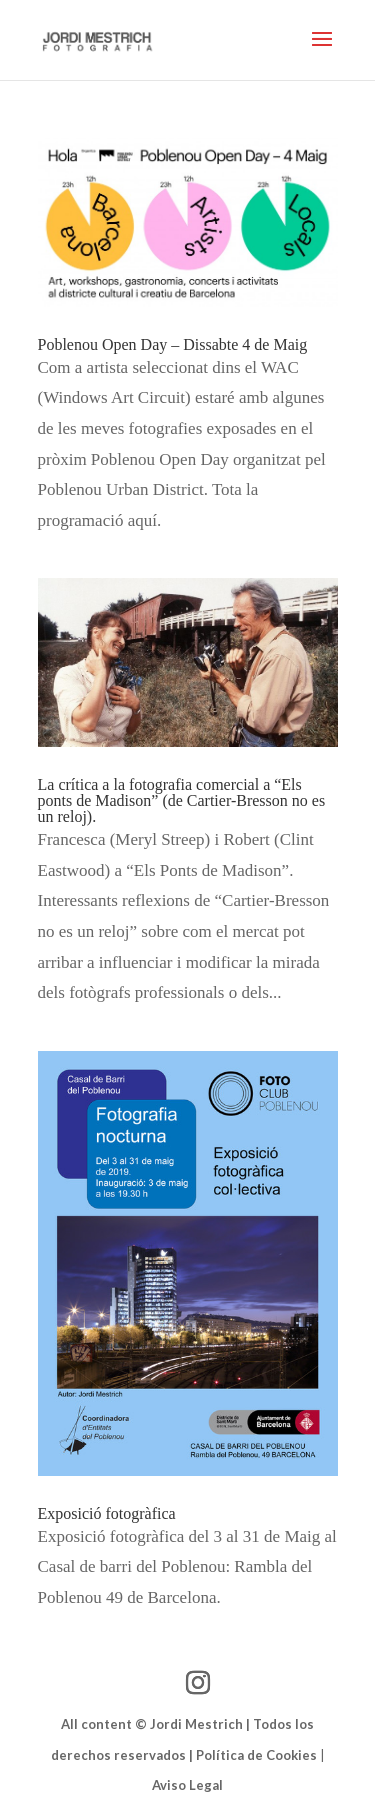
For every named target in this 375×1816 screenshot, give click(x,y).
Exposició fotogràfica (107, 1513)
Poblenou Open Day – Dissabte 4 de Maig (173, 344)
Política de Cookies (256, 1755)
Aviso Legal (187, 1785)
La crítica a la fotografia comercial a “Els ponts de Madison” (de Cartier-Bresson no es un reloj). (182, 800)
